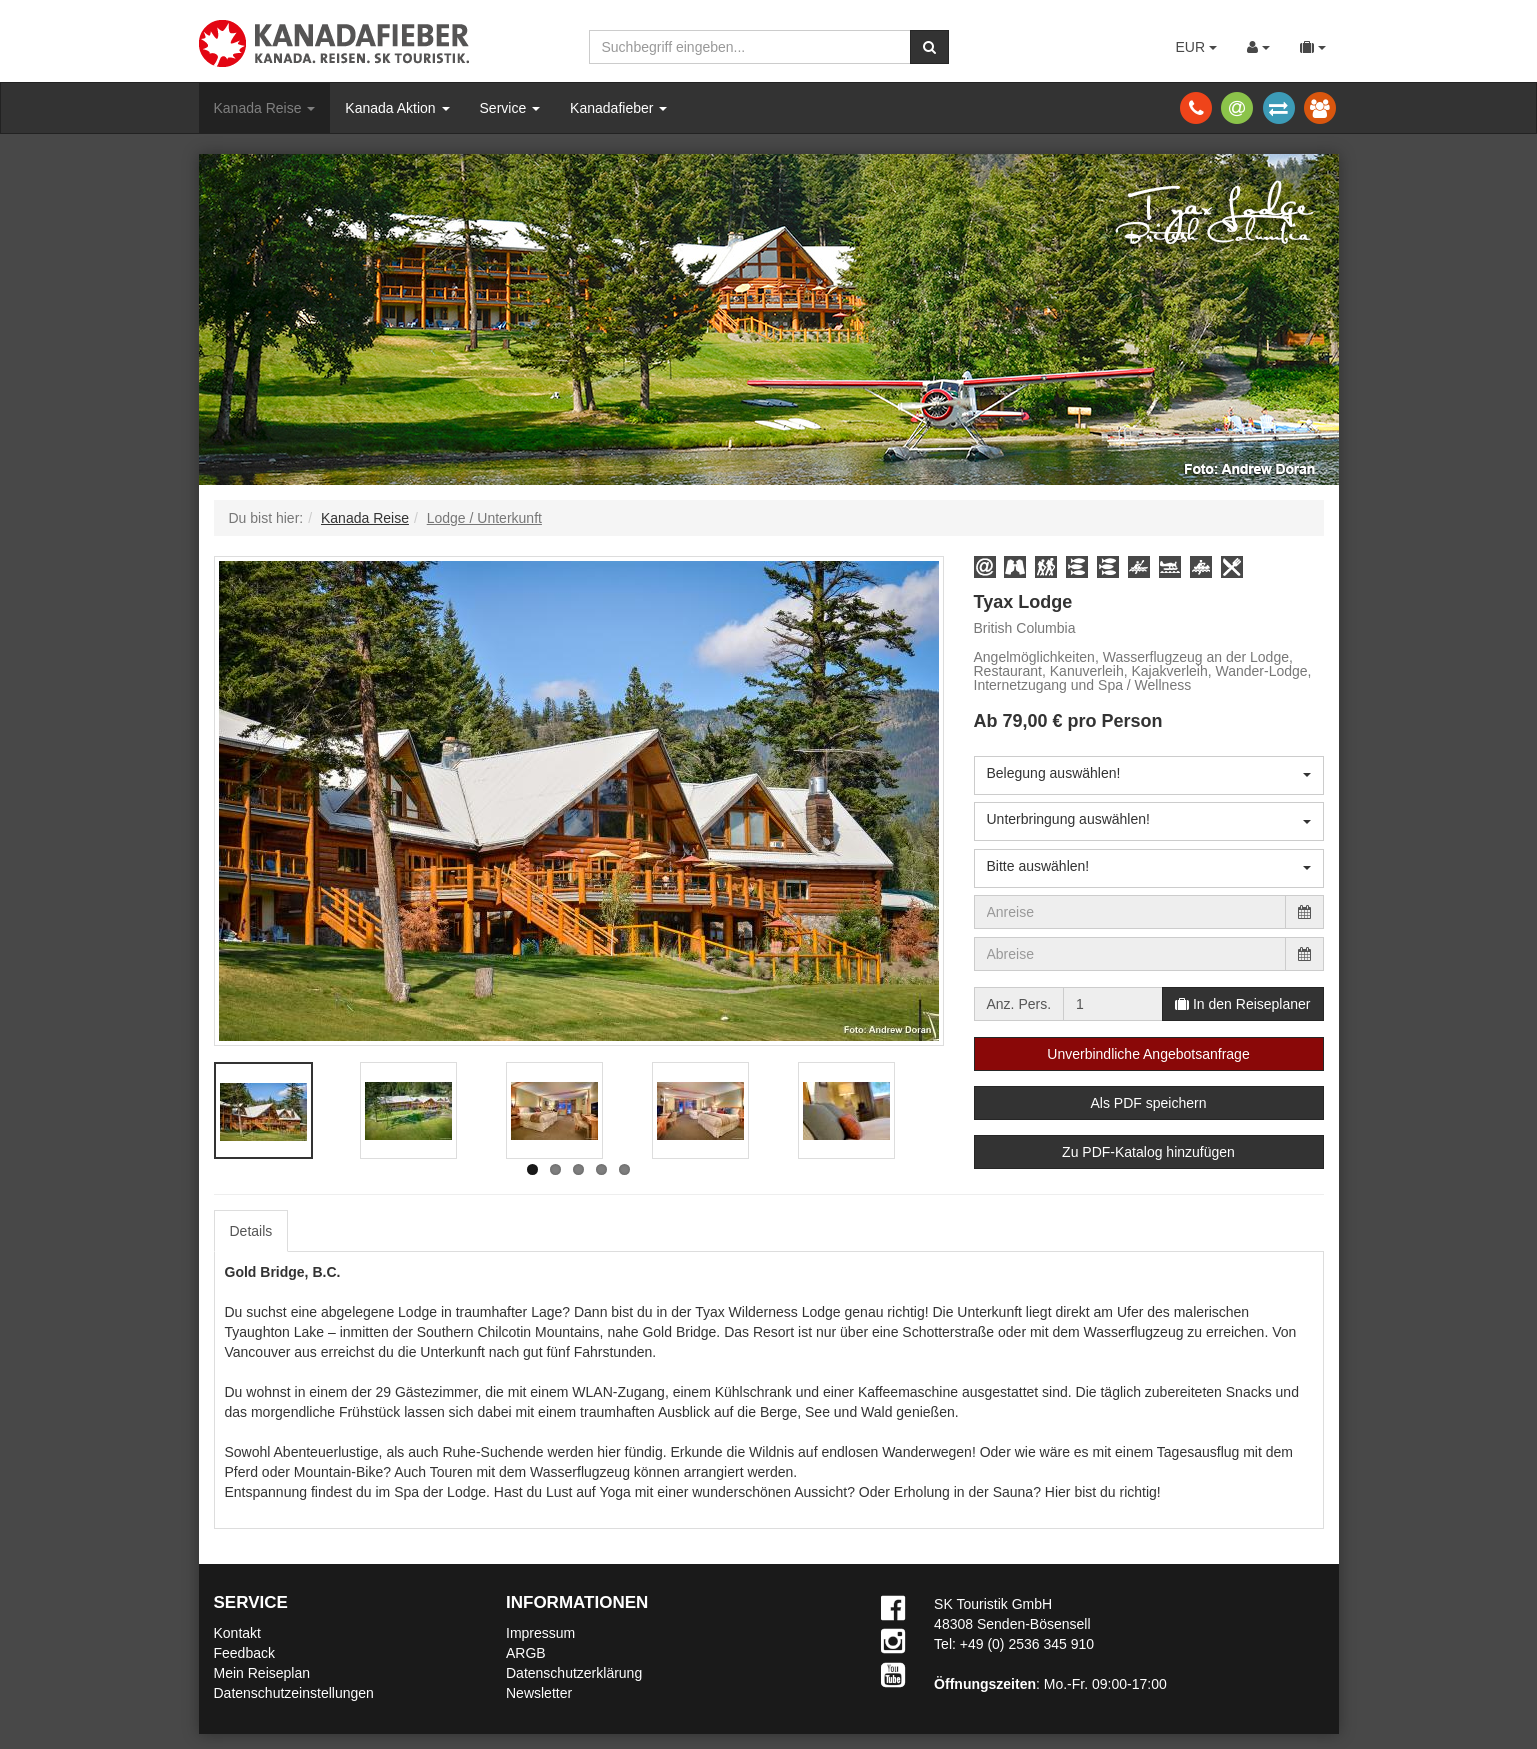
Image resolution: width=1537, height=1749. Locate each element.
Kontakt (237, 1633)
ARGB (526, 1653)
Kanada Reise (265, 108)
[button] (985, 567)
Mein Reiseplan (262, 1673)
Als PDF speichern (1149, 1103)
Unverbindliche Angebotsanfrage (1148, 1054)
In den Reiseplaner (1242, 1004)
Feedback (244, 1653)
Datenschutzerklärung (574, 1673)
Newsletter (539, 1693)
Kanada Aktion (397, 108)
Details (251, 1231)
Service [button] (510, 108)
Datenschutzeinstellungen (294, 1693)
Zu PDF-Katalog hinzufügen (1148, 1152)
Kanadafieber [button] (618, 108)
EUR (1195, 47)
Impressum (540, 1633)
